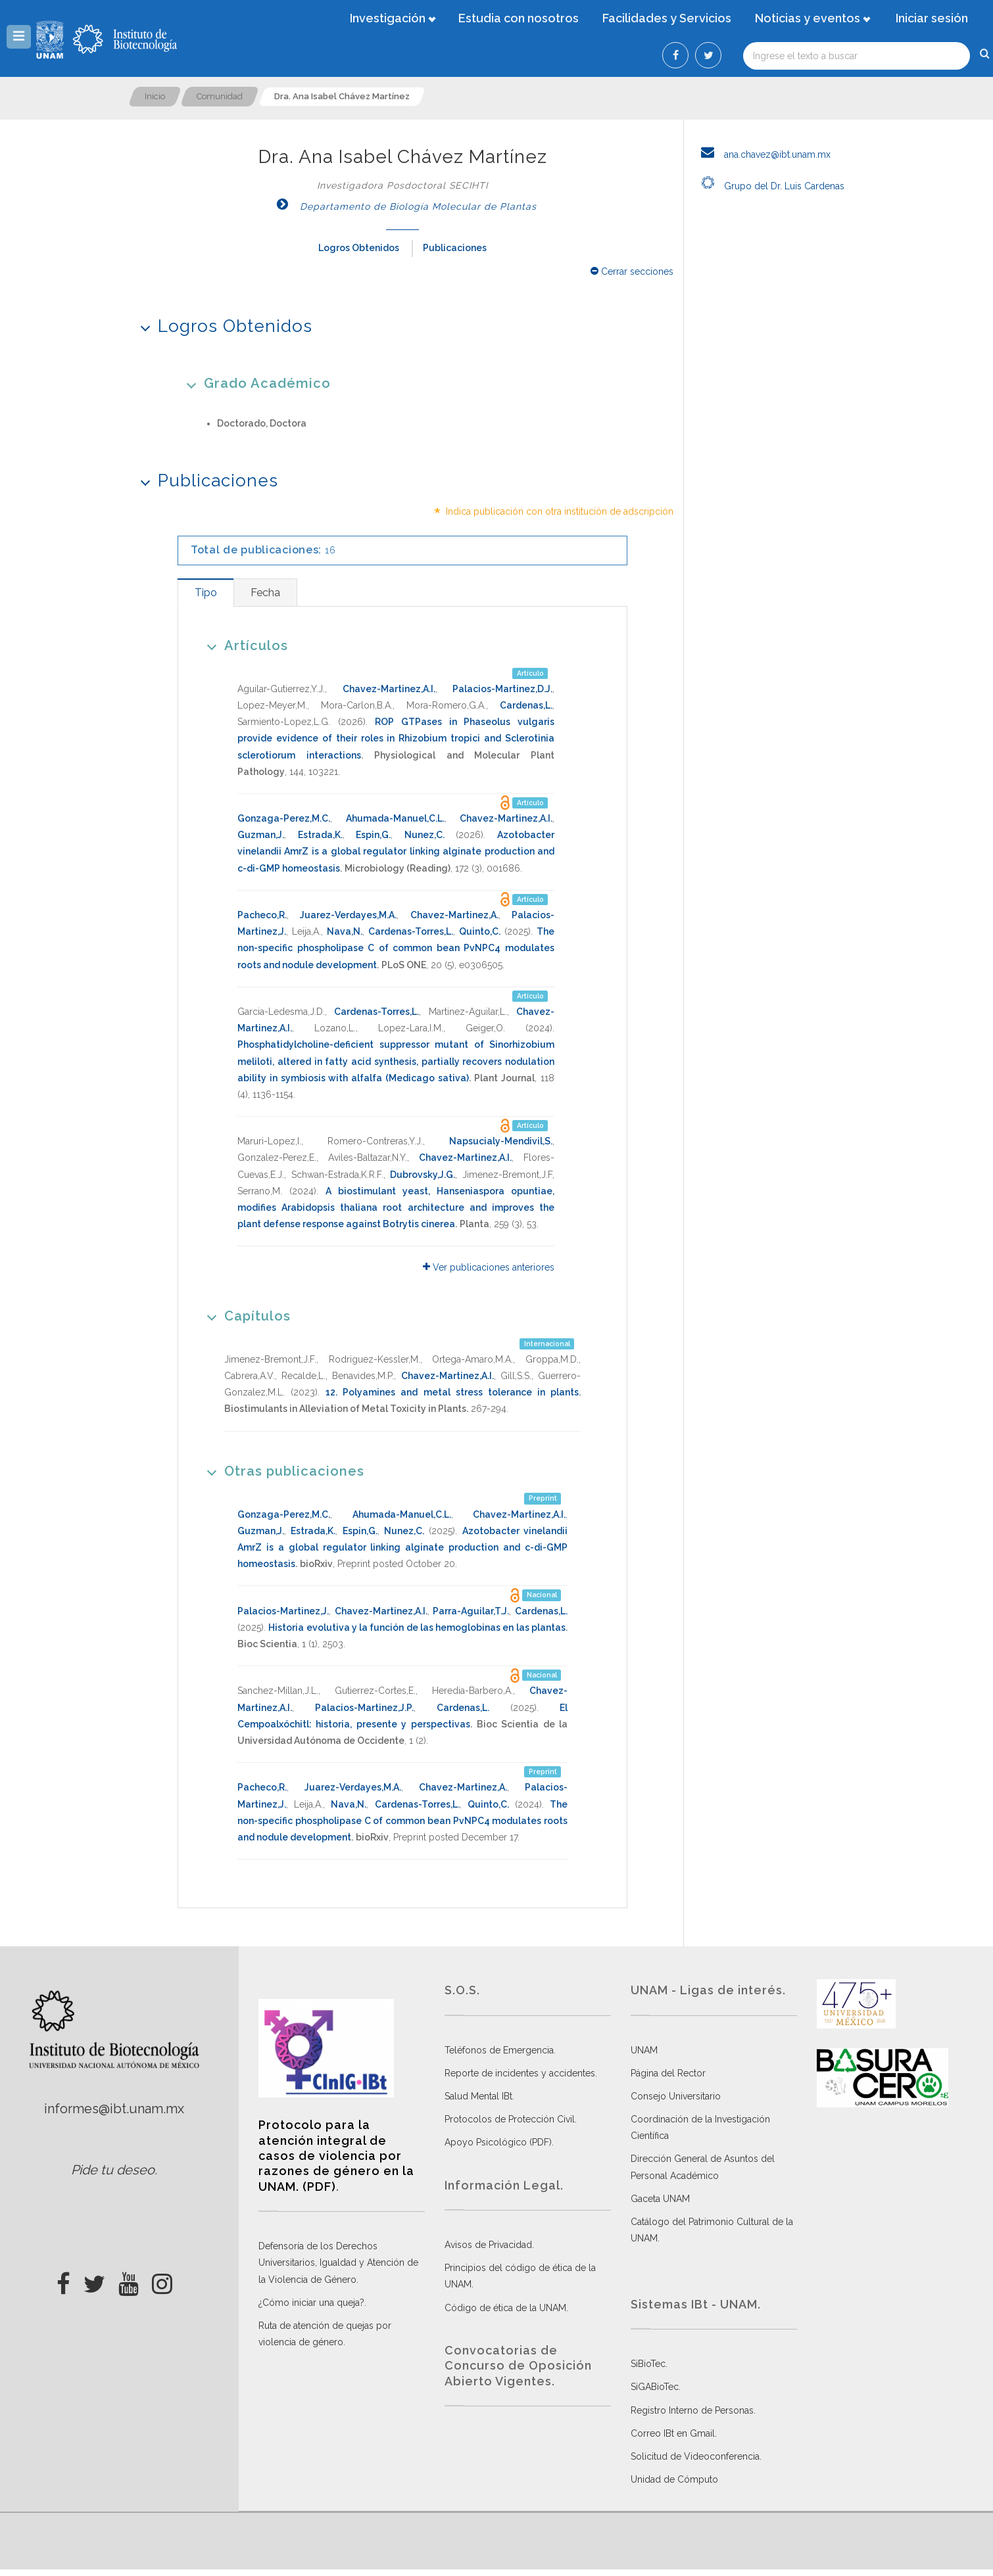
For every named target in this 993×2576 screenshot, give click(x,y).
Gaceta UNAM (660, 2198)
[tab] (205, 592)
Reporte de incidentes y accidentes (520, 2073)
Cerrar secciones (632, 271)
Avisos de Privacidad (488, 2244)
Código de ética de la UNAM (505, 2308)
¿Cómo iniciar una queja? (311, 2302)
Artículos (243, 645)
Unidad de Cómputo (674, 2479)
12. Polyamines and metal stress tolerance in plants (452, 1392)
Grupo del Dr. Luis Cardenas (769, 186)
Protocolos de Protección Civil (510, 2119)
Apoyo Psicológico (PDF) (498, 2142)
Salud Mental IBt (478, 2096)
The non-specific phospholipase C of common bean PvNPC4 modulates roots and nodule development (395, 948)
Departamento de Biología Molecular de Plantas (403, 206)
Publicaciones (455, 248)
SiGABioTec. (656, 2386)
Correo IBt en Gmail (673, 2433)
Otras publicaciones (281, 1470)
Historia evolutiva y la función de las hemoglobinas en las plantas (417, 1627)
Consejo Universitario (676, 2096)
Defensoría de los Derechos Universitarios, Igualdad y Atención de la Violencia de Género (338, 2262)
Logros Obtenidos (358, 248)
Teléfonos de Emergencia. (500, 2050)
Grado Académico (254, 383)
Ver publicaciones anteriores (488, 1267)
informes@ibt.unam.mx (114, 2109)
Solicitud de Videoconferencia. (696, 2456)
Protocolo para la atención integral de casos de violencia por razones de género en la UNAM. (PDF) (336, 2155)
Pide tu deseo (113, 2170)
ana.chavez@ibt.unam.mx (762, 154)
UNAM (644, 2050)
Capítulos (244, 1315)
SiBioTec (648, 2363)
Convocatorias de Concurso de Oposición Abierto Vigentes (518, 2365)
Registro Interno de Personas (692, 2410)
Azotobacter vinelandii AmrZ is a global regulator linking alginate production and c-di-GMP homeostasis (395, 851)
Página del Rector (668, 2073)
